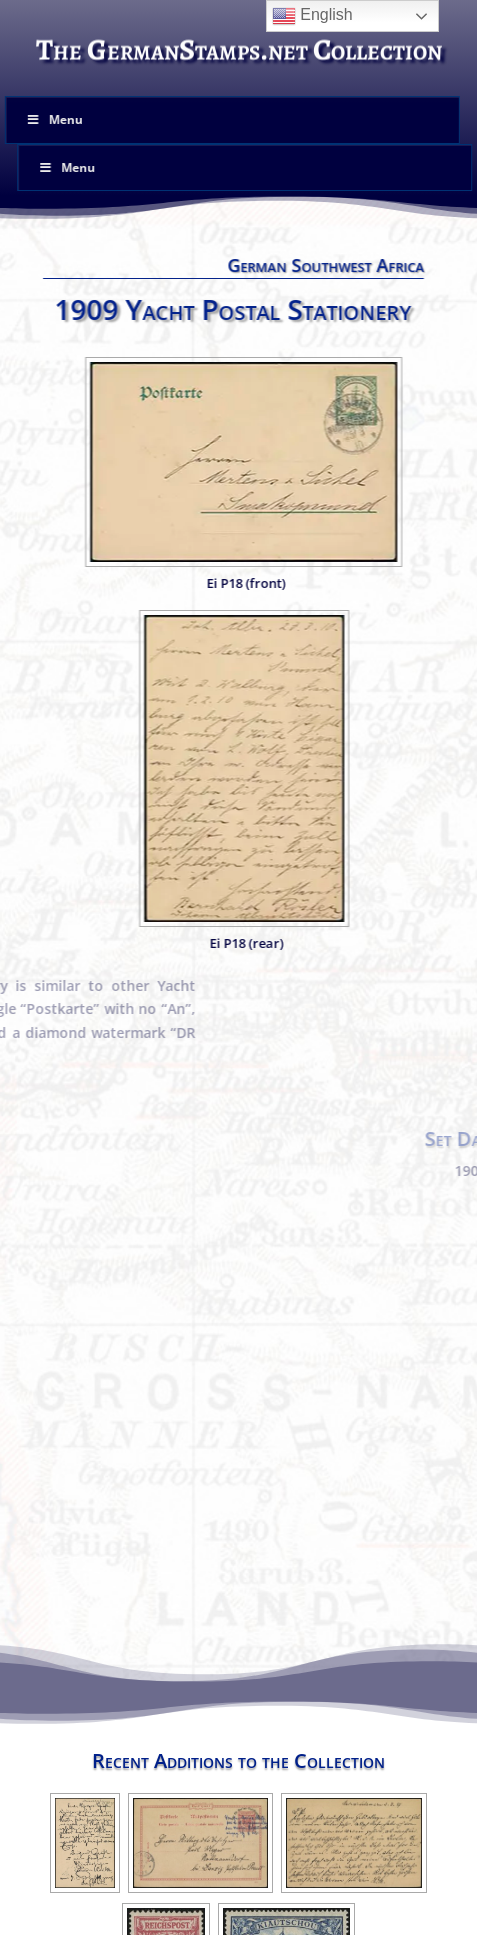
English (312, 16)
